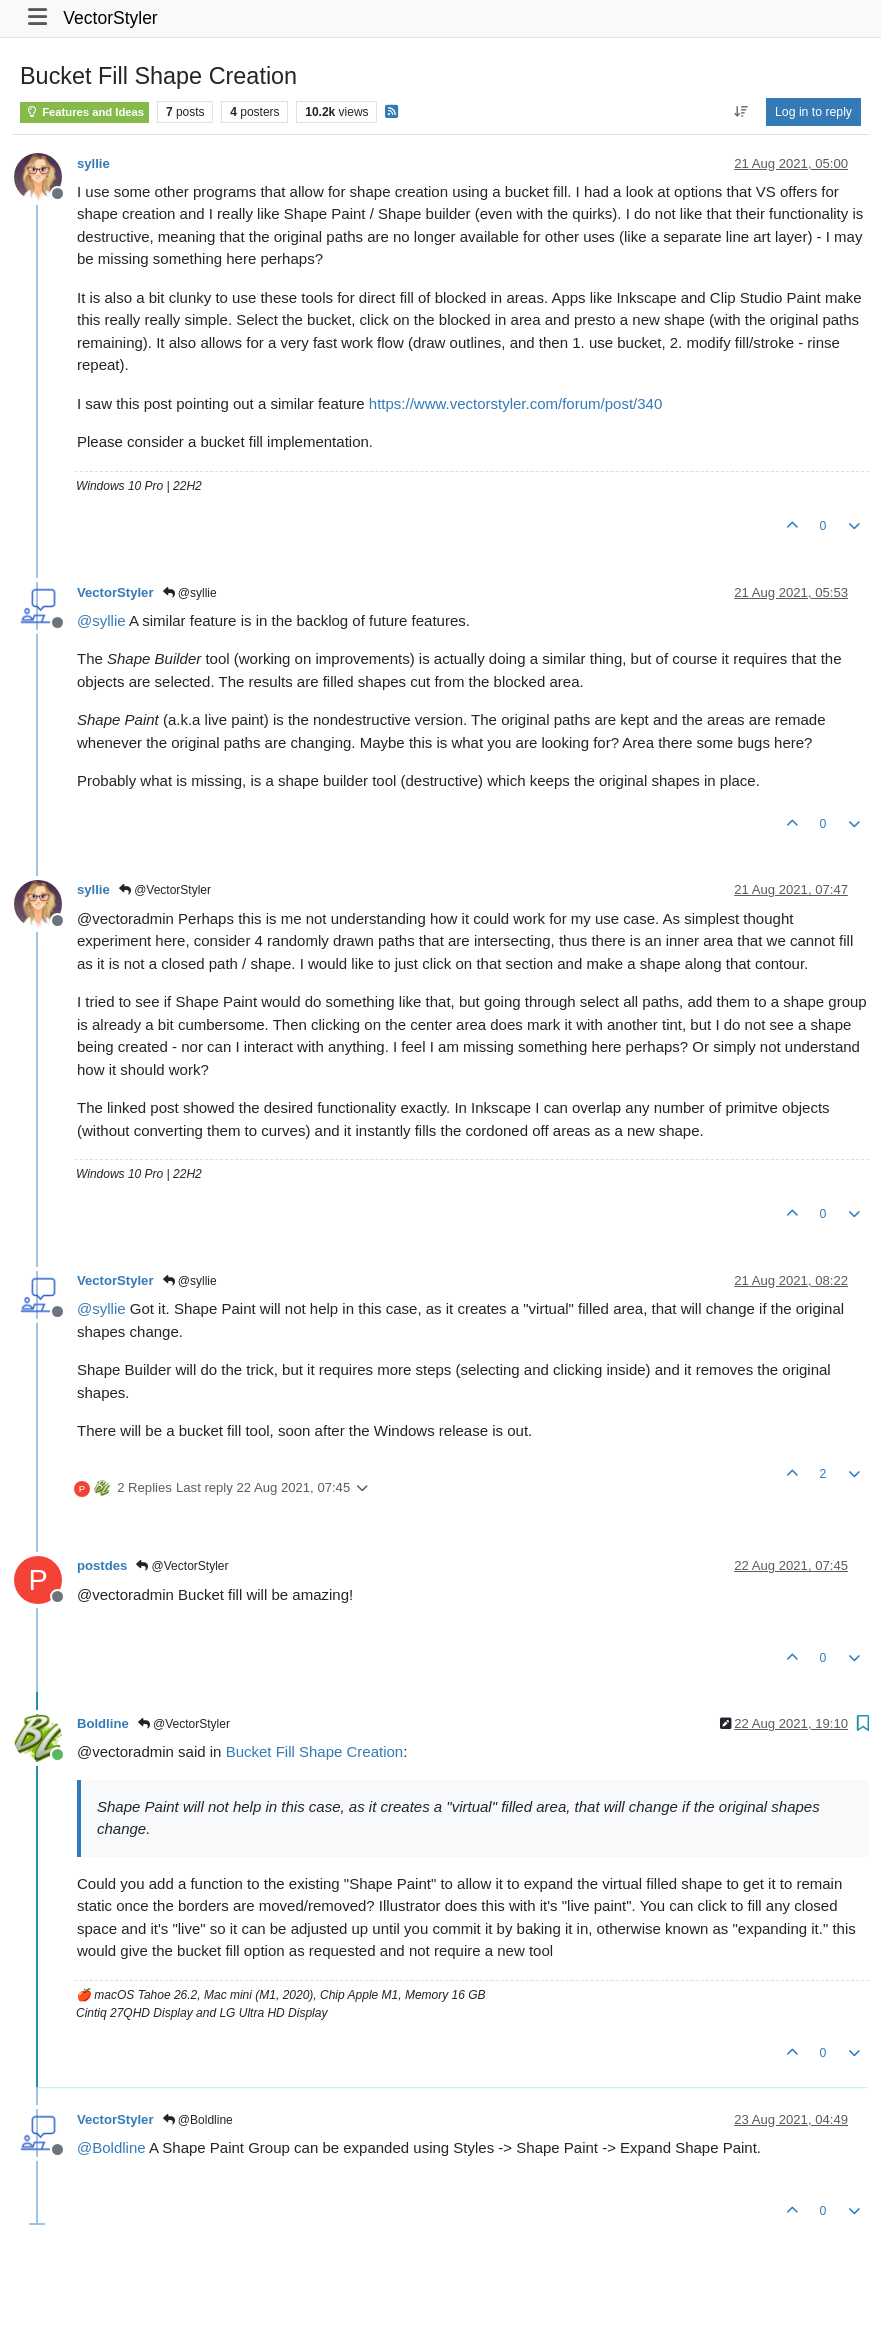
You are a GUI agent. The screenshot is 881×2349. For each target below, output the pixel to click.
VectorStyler (110, 18)
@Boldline (198, 2120)
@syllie (190, 593)
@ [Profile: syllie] (101, 620)
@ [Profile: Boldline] (111, 2147)
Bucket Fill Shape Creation (315, 1751)
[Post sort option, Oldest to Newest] (740, 112)
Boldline (103, 1723)
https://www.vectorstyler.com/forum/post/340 (515, 403)
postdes (102, 1565)
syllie (93, 163)
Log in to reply (813, 112)
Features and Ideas (84, 112)
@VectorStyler (165, 890)
